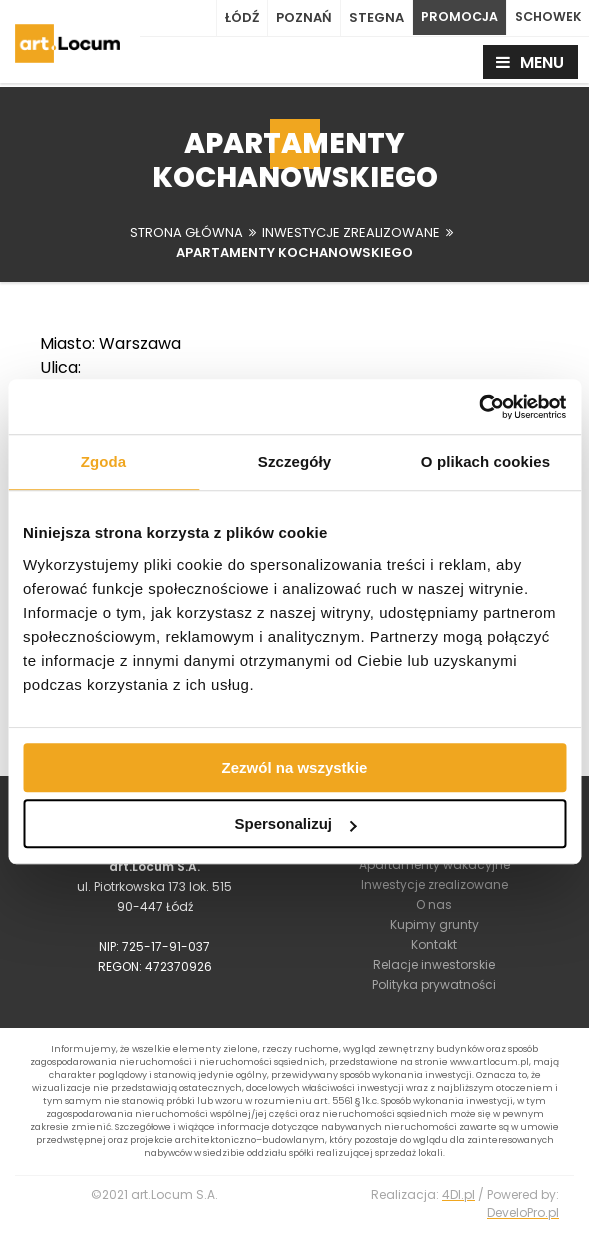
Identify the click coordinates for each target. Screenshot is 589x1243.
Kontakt (434, 948)
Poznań (298, 17)
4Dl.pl (458, 1205)
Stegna (370, 17)
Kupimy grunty (434, 928)
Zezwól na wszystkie (295, 767)
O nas (434, 908)
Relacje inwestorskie (434, 968)
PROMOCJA (454, 17)
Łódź (236, 17)
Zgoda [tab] (104, 461)
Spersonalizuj (295, 823)
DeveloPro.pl (523, 1223)
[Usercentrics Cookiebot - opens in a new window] (478, 407)
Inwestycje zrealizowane (434, 888)
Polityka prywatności (434, 988)
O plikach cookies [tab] (485, 461)
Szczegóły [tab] (294, 461)
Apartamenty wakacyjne (434, 868)
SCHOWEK (546, 17)
